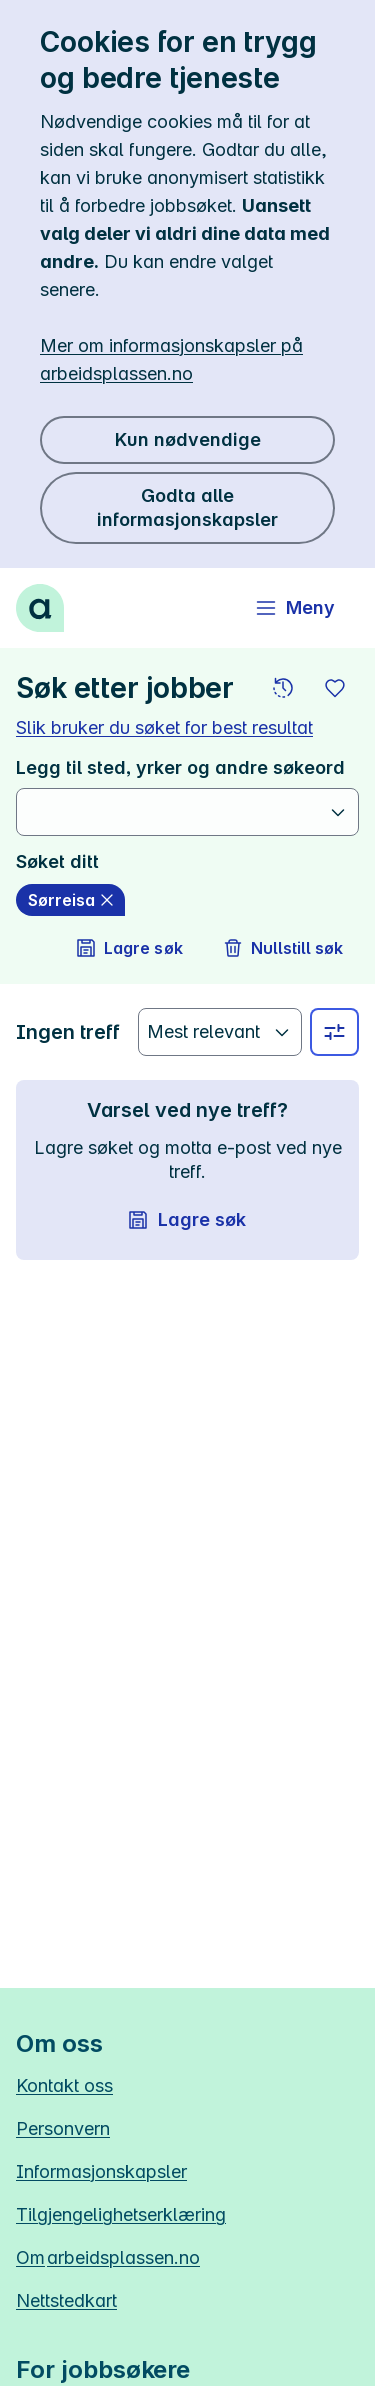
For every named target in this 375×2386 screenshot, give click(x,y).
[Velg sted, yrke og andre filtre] (334, 1032)
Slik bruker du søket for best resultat (164, 727)
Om (108, 2257)
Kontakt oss (64, 2085)
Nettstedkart (66, 2300)
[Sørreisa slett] (70, 900)
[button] (283, 688)
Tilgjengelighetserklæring (121, 2214)
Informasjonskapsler (101, 2171)
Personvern (63, 2128)
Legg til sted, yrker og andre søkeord (180, 767)
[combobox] (175, 812)
